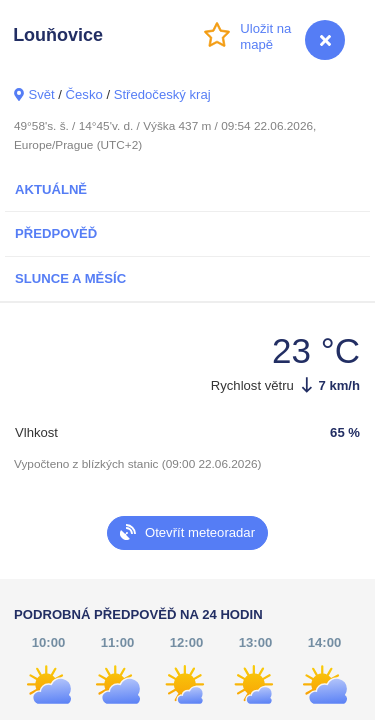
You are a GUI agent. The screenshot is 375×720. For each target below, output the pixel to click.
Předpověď (56, 233)
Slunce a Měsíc (70, 278)
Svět (41, 94)
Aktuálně (51, 189)
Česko (84, 94)
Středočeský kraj (162, 94)
